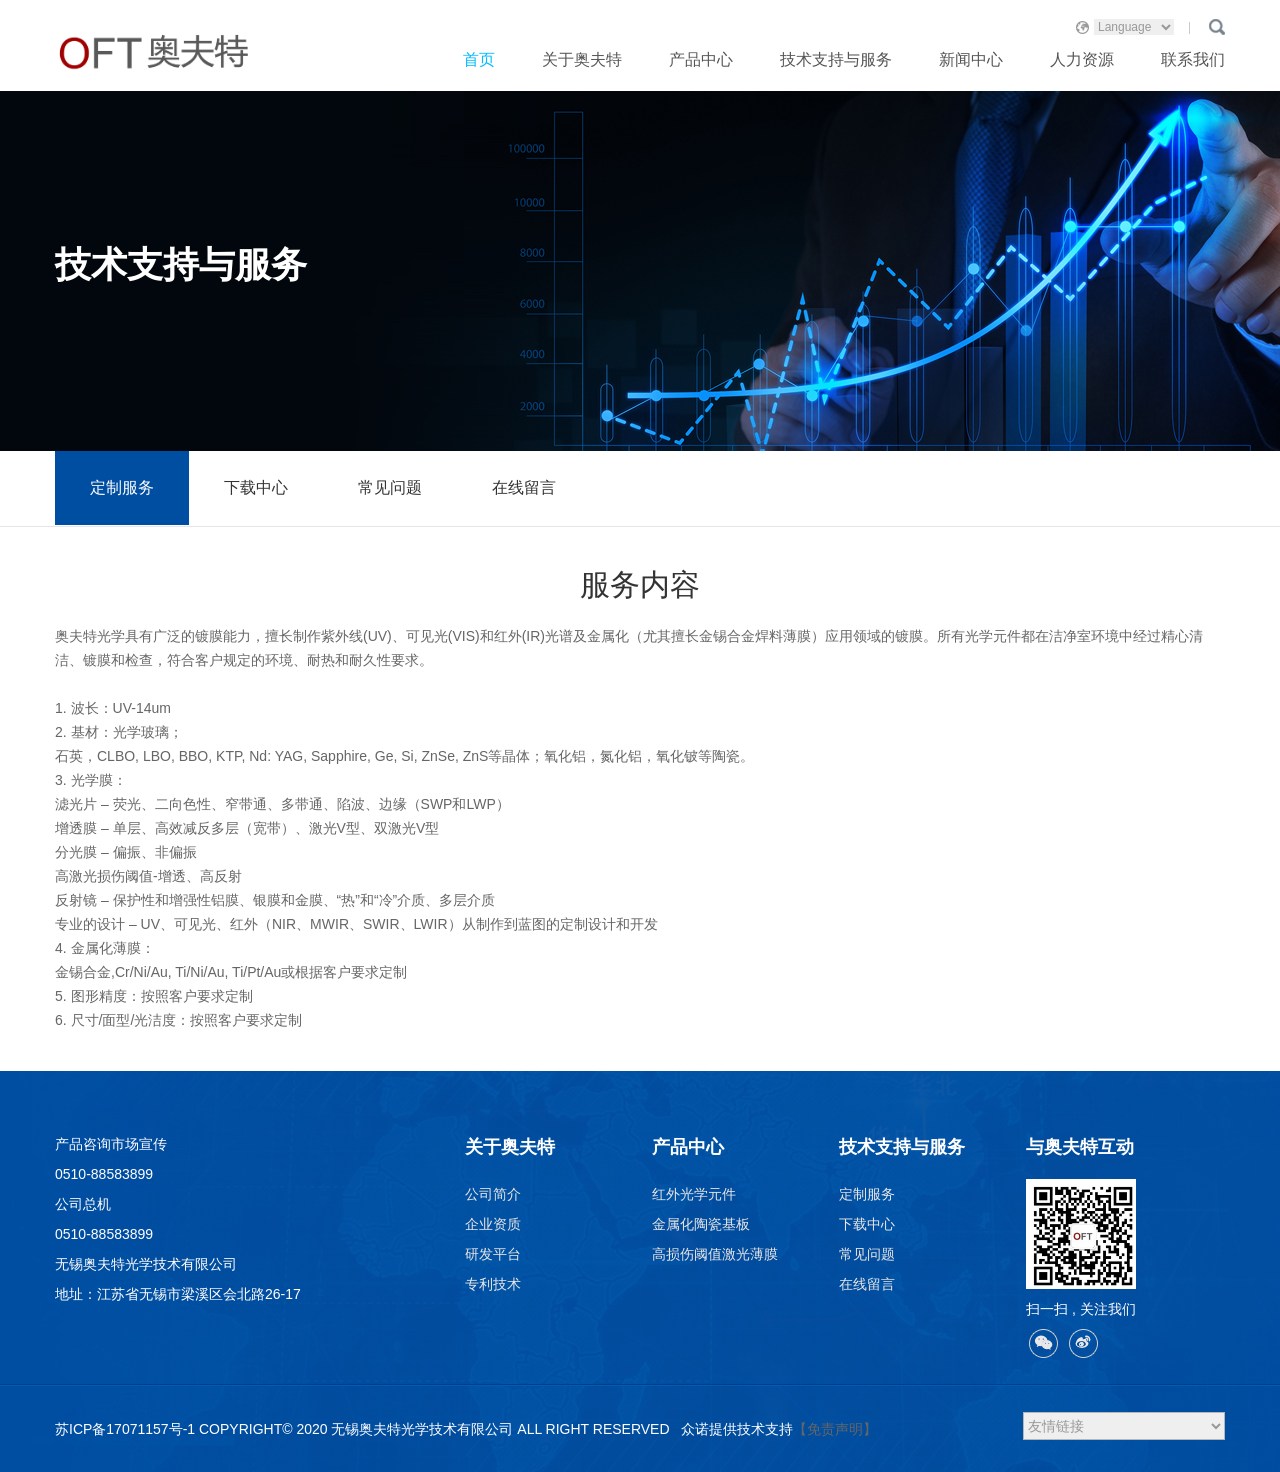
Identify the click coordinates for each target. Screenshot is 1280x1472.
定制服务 (122, 487)
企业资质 (493, 1224)
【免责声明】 (835, 1429)
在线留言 (524, 487)
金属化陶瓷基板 (701, 1224)
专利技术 (493, 1284)
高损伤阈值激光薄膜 (715, 1254)
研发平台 (493, 1254)
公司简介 (493, 1194)
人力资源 (1082, 59)
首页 (479, 59)
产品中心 (701, 59)
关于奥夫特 (582, 59)
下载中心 (256, 487)
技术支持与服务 (836, 59)
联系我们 (1193, 59)
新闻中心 (971, 59)
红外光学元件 (694, 1194)
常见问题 (390, 487)
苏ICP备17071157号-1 (125, 1429)
